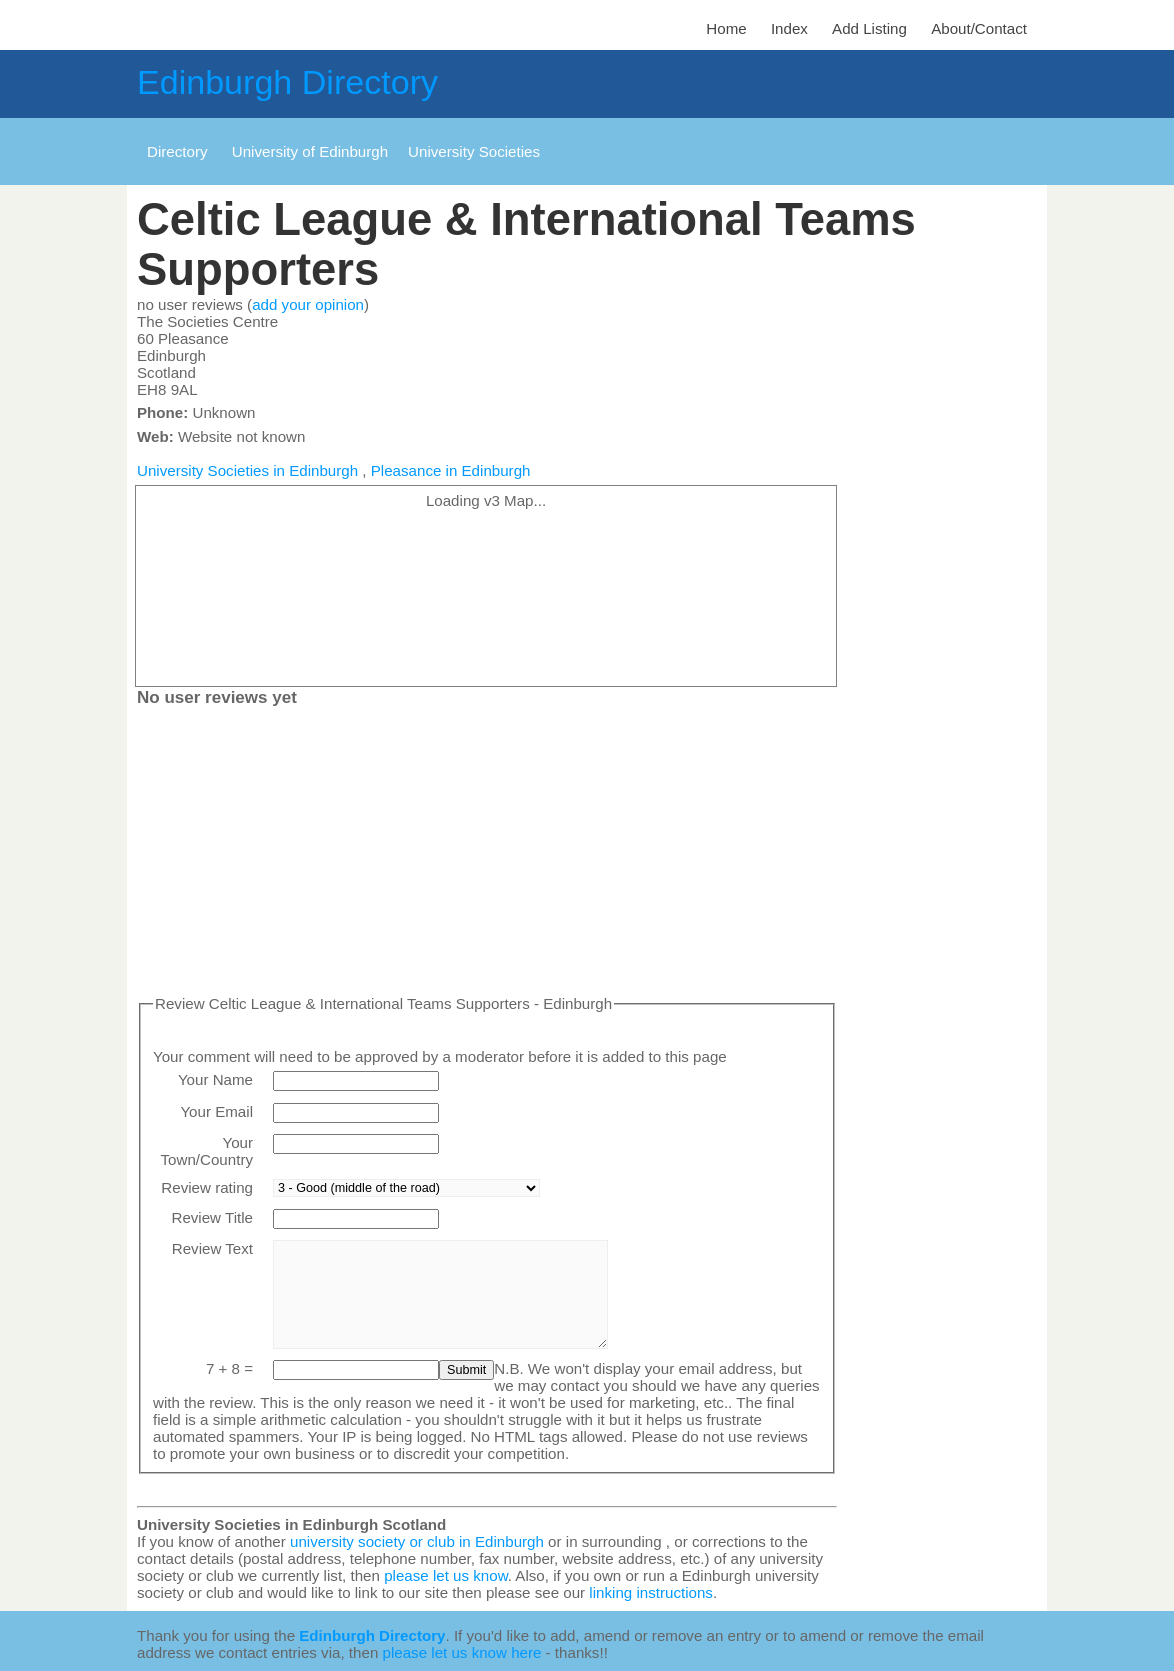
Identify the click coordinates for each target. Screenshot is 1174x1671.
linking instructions (651, 1592)
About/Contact (979, 28)
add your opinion (308, 304)
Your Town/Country (207, 1151)
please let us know (446, 1575)
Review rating (207, 1187)
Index (789, 28)
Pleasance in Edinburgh (451, 470)
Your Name (215, 1079)
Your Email (216, 1111)
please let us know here (462, 1652)
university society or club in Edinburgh (417, 1541)
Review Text (212, 1248)
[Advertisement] (487, 855)
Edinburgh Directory (287, 82)
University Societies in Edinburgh (247, 470)
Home (726, 28)
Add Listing (869, 28)
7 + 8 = (229, 1368)
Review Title (212, 1217)
